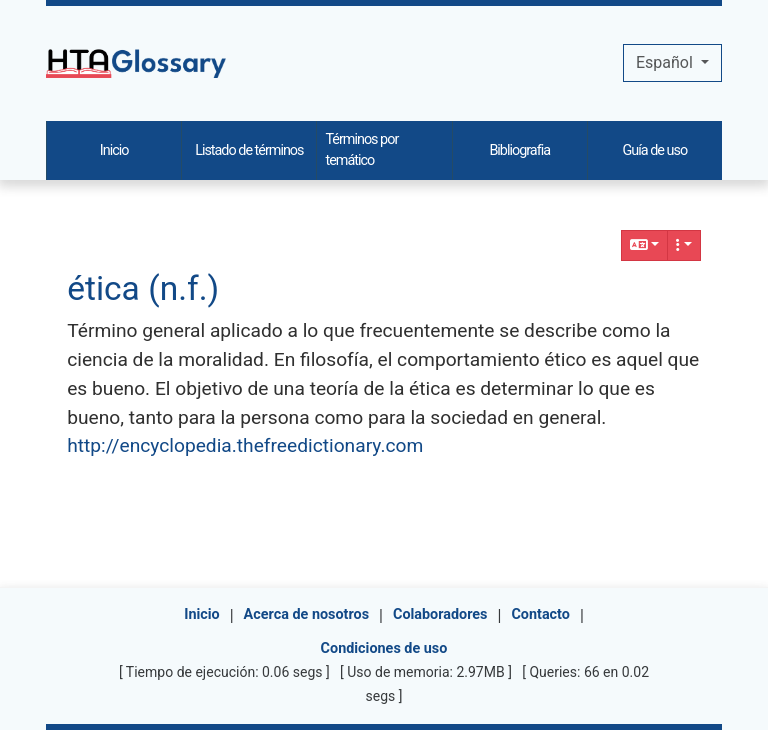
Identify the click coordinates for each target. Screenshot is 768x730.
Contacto (540, 614)
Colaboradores (440, 614)
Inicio (202, 614)
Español (666, 62)
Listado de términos (249, 150)
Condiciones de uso (384, 648)
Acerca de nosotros (306, 614)
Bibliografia (519, 150)
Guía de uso (655, 150)
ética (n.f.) (143, 288)
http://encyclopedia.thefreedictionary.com (245, 445)
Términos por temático (361, 150)
